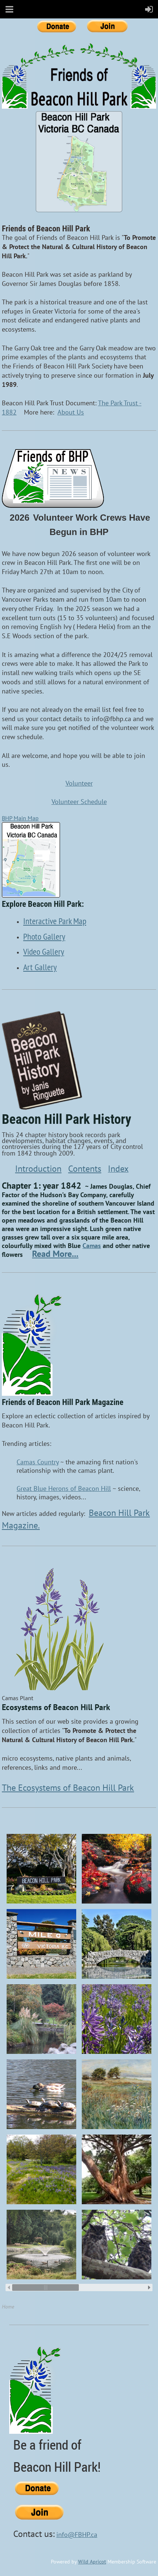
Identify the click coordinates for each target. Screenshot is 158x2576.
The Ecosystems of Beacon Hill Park (68, 1787)
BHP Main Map (20, 818)
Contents (84, 1168)
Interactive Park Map (54, 920)
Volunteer (79, 783)
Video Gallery (43, 951)
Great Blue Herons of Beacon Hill (64, 1488)
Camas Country (38, 1462)
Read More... (55, 1253)
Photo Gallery (44, 936)
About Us (70, 412)
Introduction (38, 1168)
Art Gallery (40, 966)
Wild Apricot (92, 2561)
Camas (91, 1245)
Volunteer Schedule (79, 801)
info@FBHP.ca (76, 2534)
